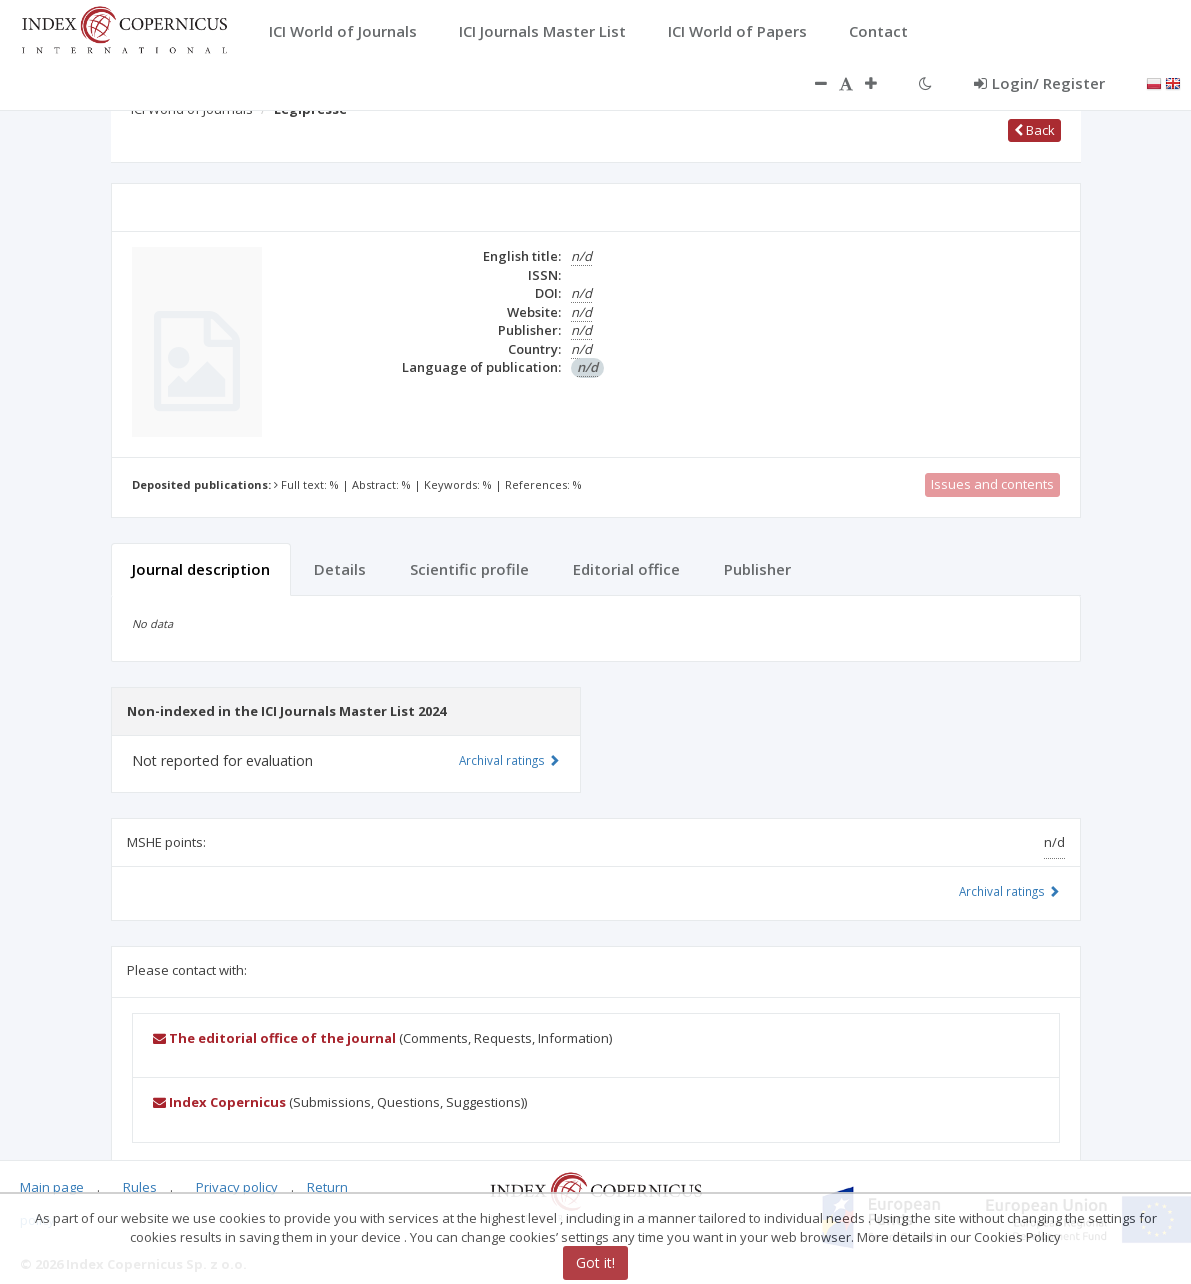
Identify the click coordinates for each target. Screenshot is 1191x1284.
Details (340, 569)
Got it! (595, 1262)
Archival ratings (1009, 891)
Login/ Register (1039, 83)
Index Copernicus (219, 1102)
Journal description (201, 569)
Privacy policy (237, 1187)
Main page (52, 1187)
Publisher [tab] (757, 569)
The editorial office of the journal (274, 1038)
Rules (140, 1187)
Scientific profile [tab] (469, 569)
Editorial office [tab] (626, 569)
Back (1034, 130)
